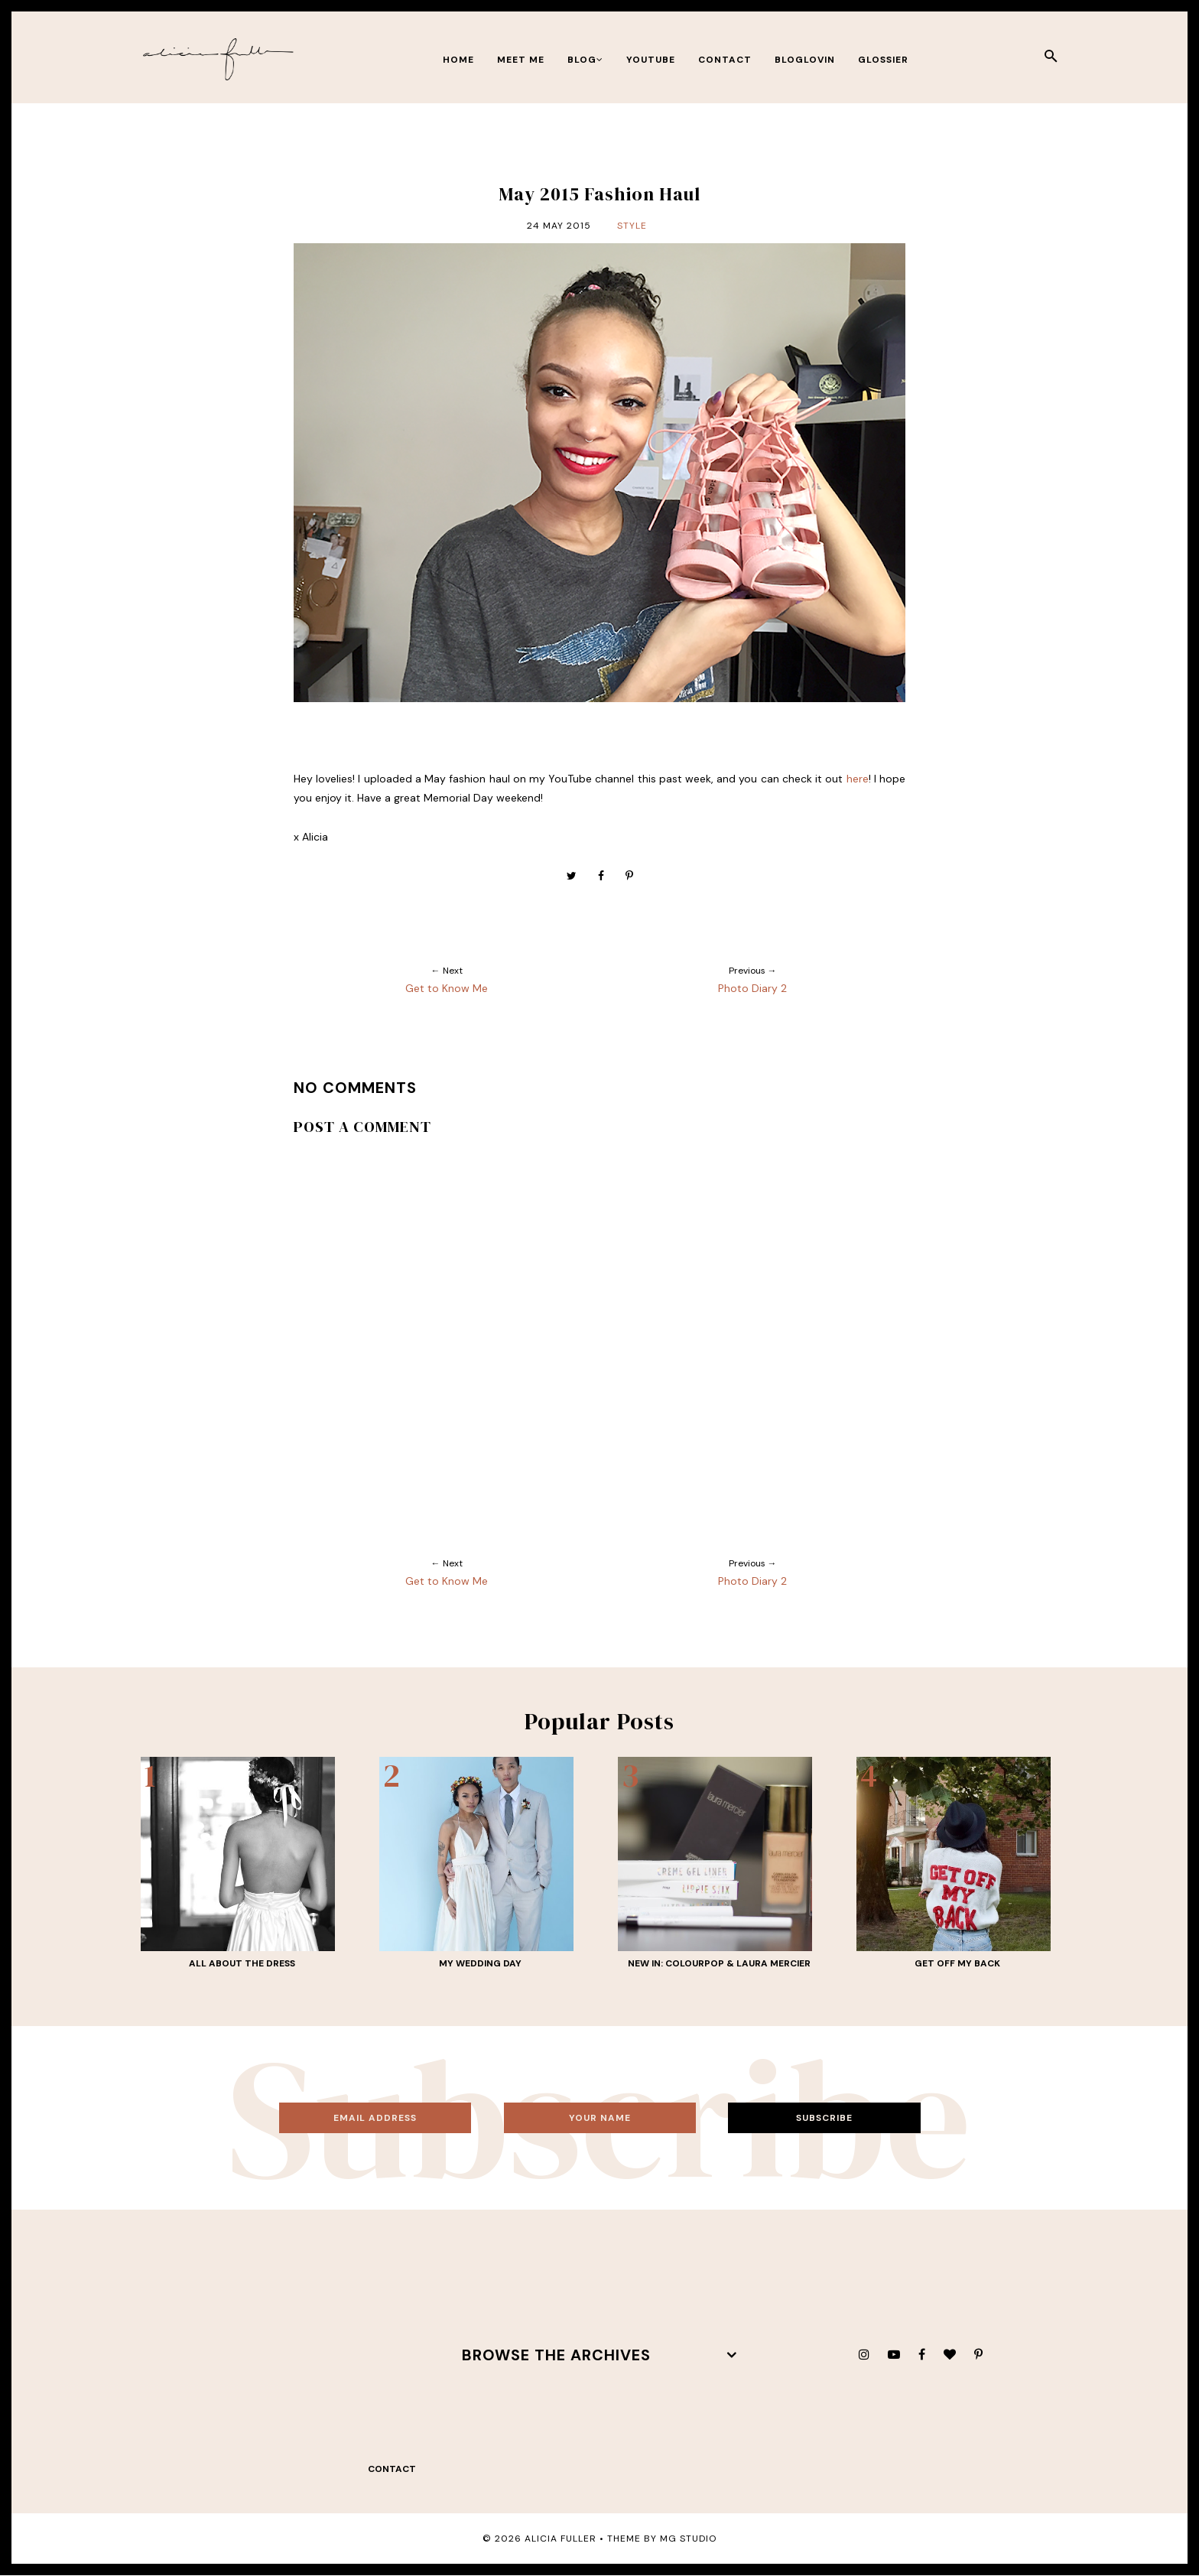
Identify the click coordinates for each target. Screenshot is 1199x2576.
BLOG (585, 60)
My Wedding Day (480, 1963)
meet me (520, 60)
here (857, 778)
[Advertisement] (278, 2355)
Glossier (883, 60)
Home (458, 60)
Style (632, 226)
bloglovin (805, 60)
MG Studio (688, 2538)
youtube (650, 60)
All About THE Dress (242, 1963)
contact (725, 60)
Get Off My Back (957, 1963)
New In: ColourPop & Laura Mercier (719, 1963)
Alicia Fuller (560, 2538)
